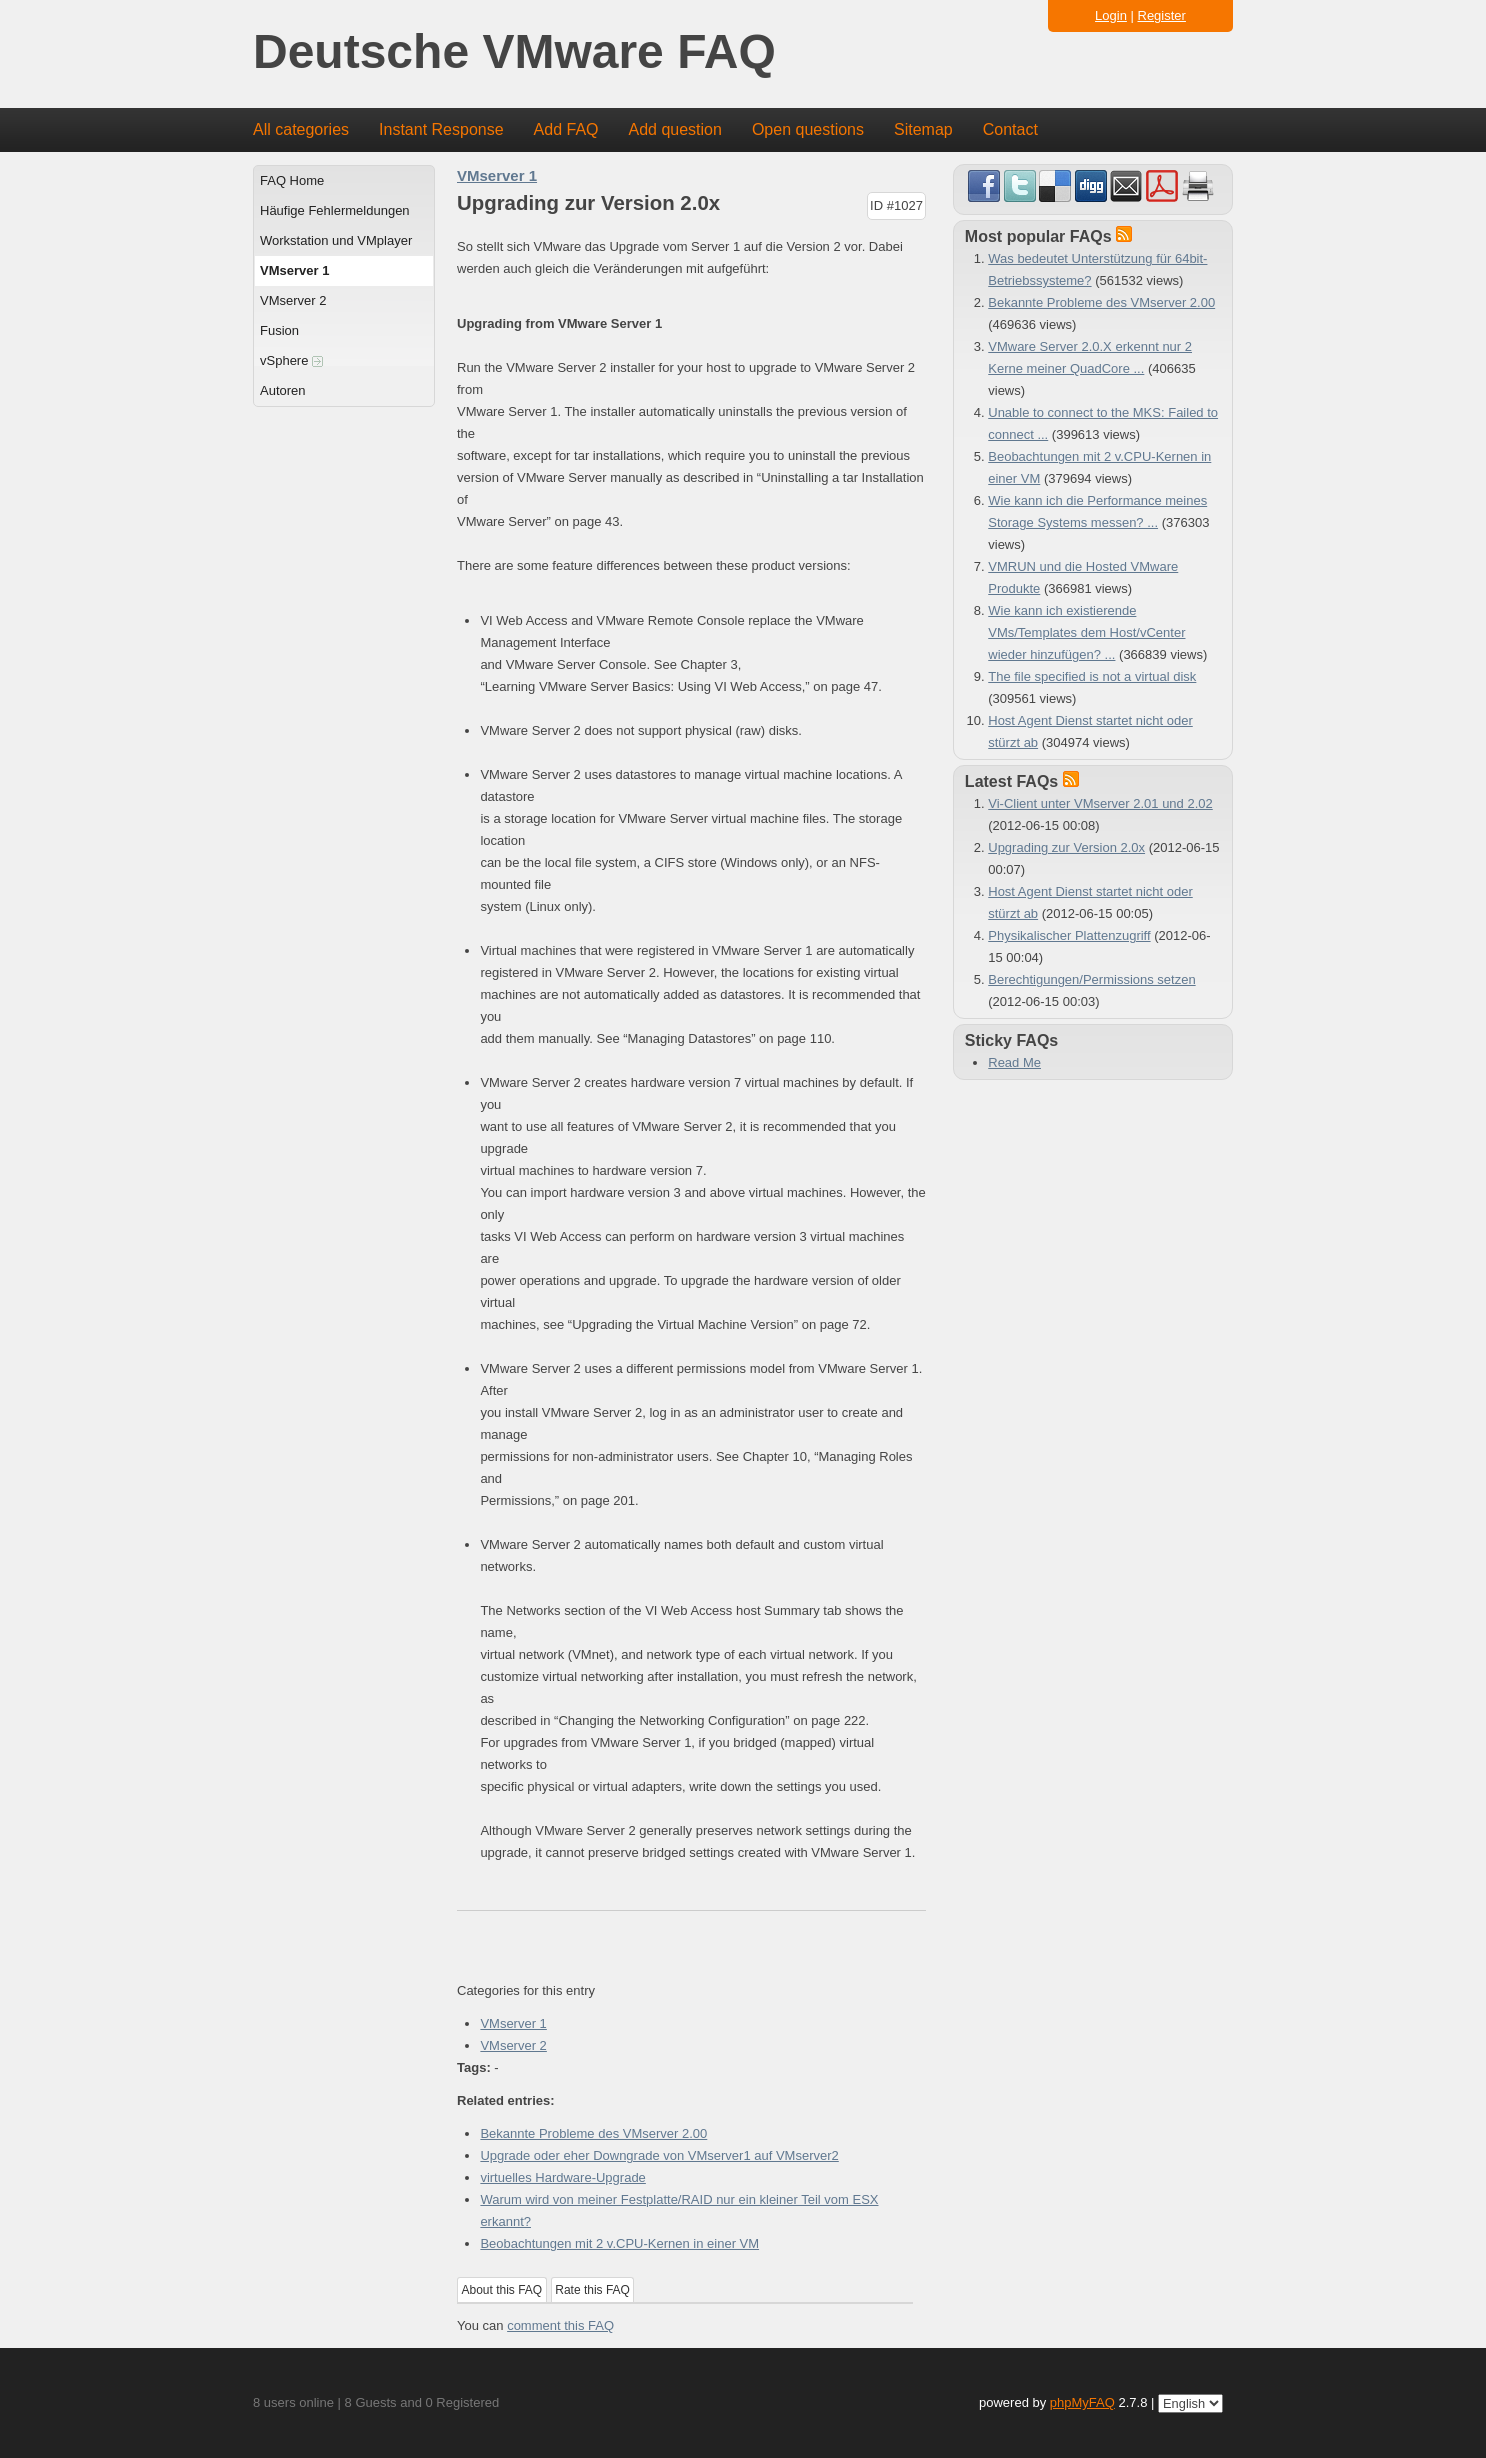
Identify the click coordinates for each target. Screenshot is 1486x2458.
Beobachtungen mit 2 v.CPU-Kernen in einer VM (619, 2243)
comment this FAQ (560, 2325)
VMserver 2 (293, 300)
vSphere (291, 360)
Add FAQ (566, 129)
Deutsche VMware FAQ (514, 52)
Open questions (808, 129)
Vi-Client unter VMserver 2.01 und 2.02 (1100, 803)
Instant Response (441, 129)
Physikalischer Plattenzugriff (1069, 935)
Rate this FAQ (592, 2290)
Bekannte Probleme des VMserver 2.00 (593, 2133)
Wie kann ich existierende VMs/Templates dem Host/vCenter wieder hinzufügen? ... (1086, 632)
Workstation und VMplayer (336, 240)
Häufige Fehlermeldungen (335, 210)
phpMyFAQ (1082, 2402)
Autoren (283, 390)
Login (1111, 15)
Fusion (279, 330)
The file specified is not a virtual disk (1092, 676)
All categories (301, 129)
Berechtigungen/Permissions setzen (1091, 979)
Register (1162, 15)
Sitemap (923, 129)
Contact (1010, 129)
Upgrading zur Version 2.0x (1066, 847)
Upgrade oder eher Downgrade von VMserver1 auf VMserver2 (659, 2155)
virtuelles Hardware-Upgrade (562, 2177)
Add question (675, 129)
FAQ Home (292, 180)
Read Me (1014, 1062)
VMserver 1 (294, 270)
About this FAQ (502, 2290)
